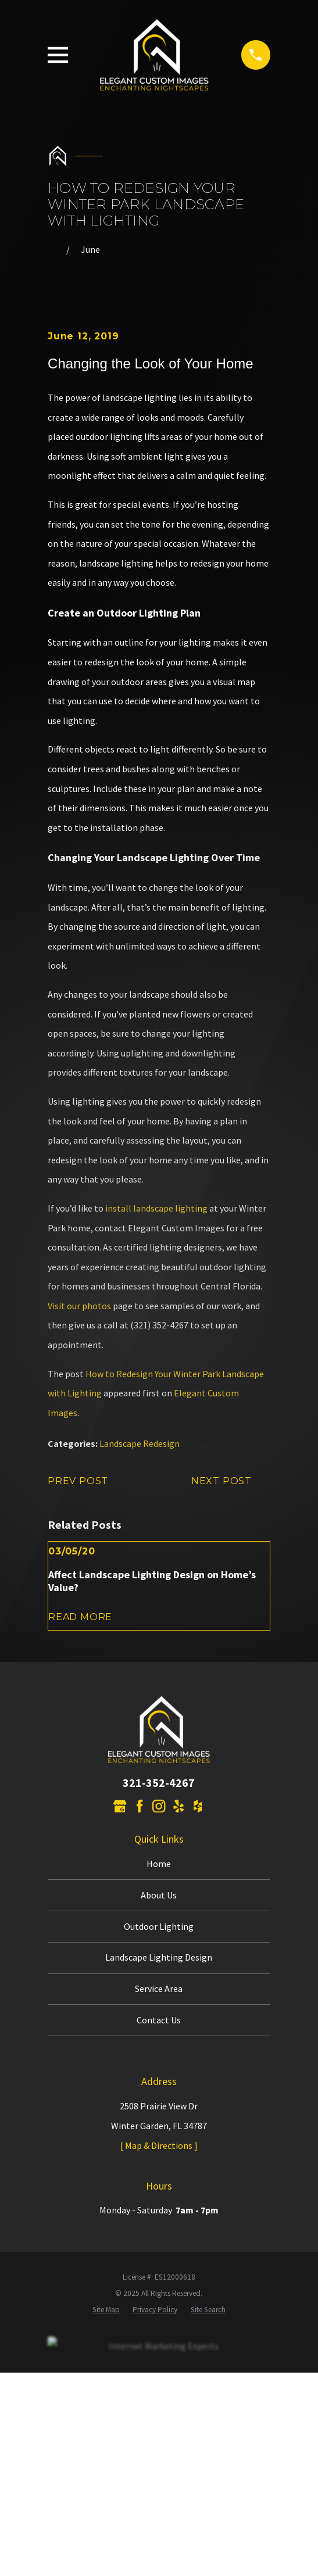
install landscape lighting (156, 1208)
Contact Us (159, 2020)
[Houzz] (197, 1806)
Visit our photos (79, 1306)
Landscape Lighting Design (158, 1957)
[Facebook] (139, 1806)
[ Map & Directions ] (159, 2145)
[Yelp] (178, 1806)
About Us (159, 1895)
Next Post (230, 1480)
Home (159, 1863)
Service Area (159, 1988)
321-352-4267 (159, 1783)
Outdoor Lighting (159, 1926)
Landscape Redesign (139, 1443)
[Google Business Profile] (119, 1806)
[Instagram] (158, 1806)
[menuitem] (106, 2310)
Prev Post (87, 1480)
